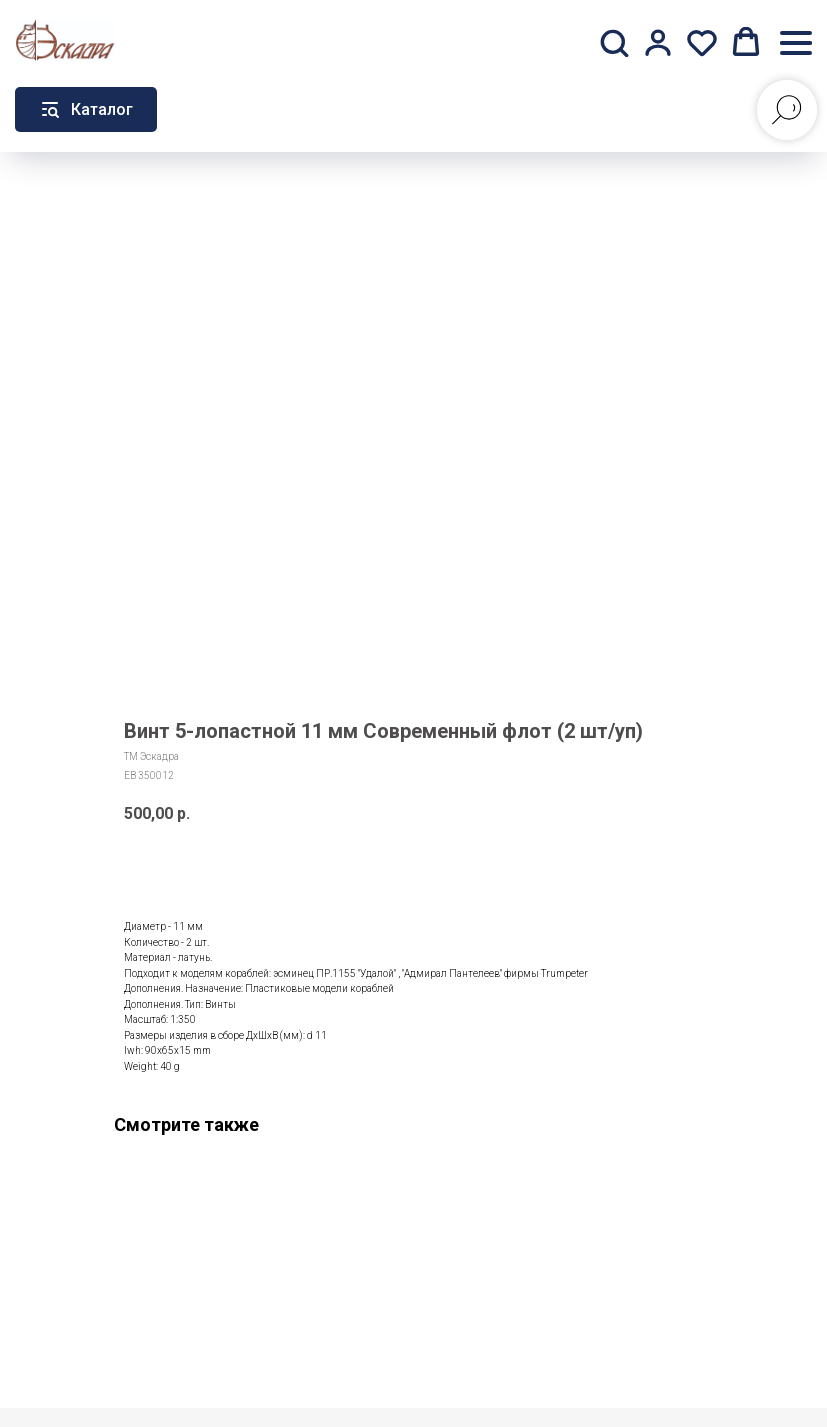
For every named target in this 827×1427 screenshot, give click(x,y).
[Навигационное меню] (796, 42)
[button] (614, 42)
